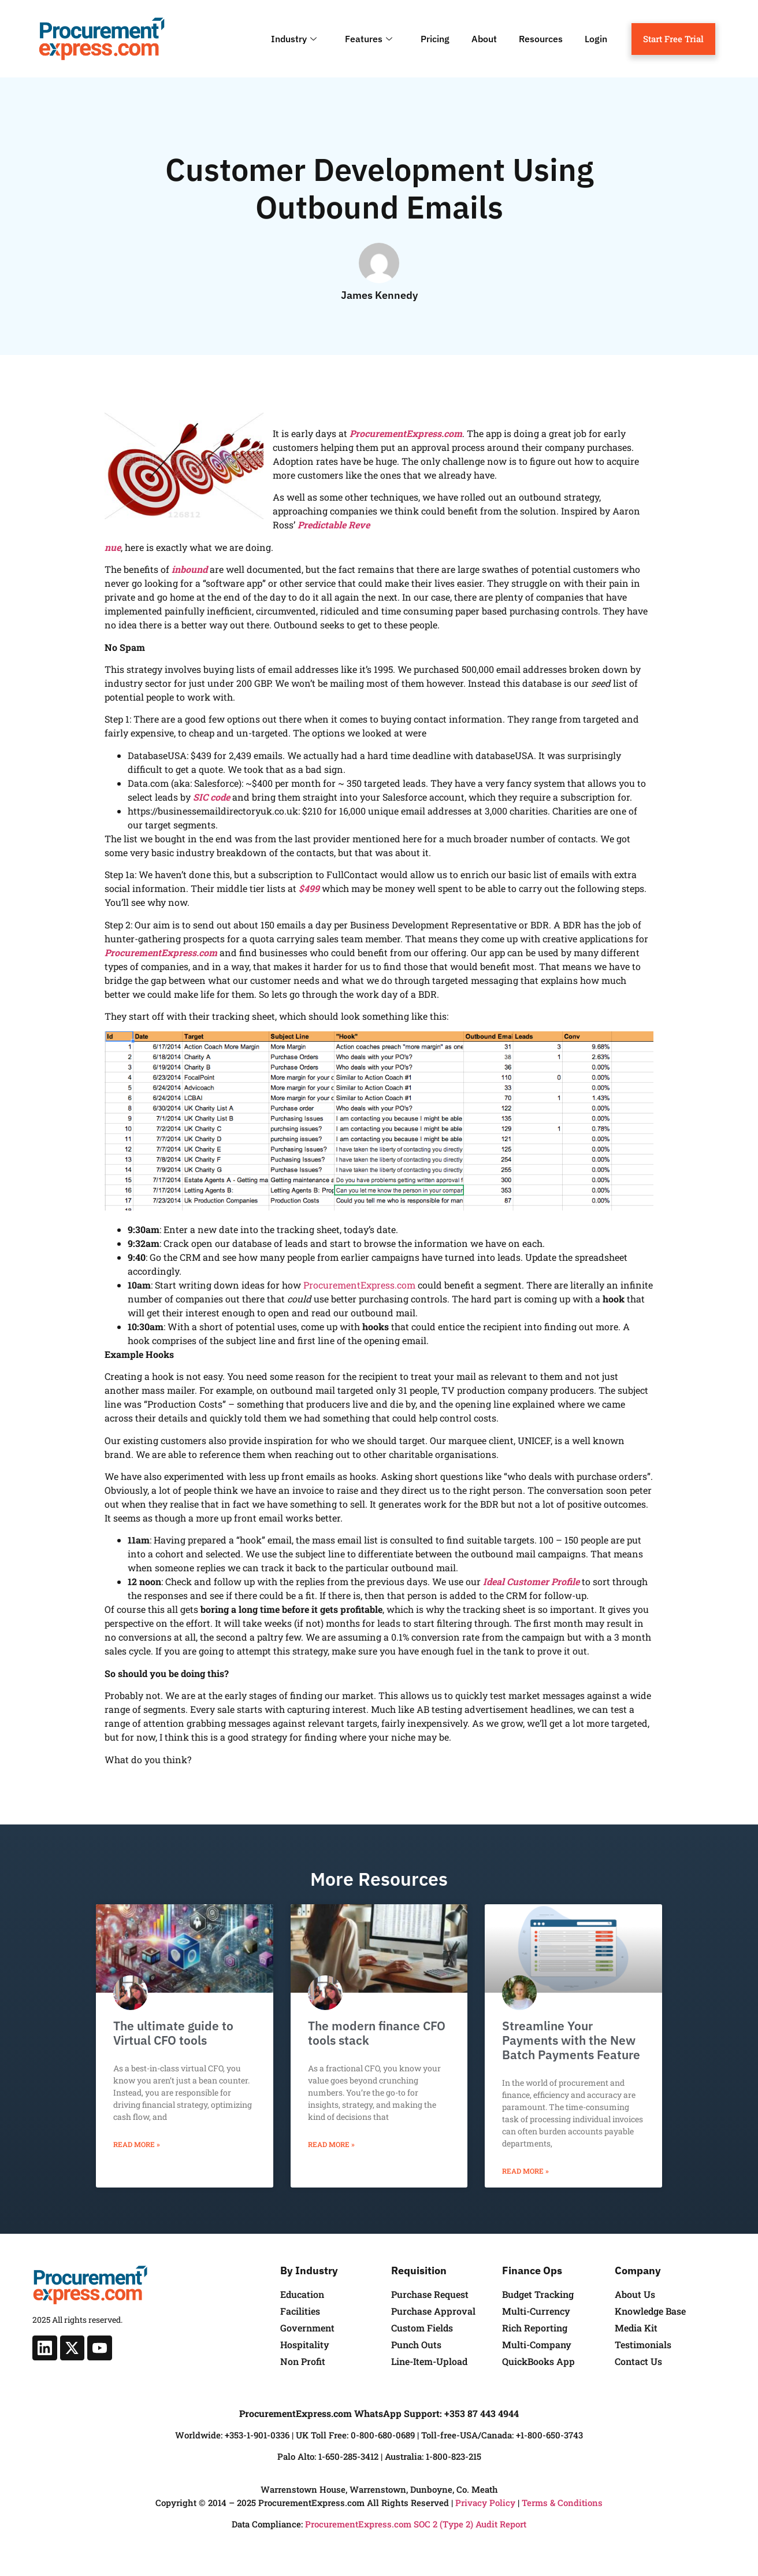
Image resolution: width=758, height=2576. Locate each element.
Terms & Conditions (562, 2502)
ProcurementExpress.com (406, 433)
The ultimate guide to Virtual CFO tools (173, 2033)
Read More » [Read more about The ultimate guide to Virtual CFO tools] (136, 2144)
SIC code (211, 797)
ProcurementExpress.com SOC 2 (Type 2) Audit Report (415, 2524)
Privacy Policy (485, 2502)
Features (370, 39)
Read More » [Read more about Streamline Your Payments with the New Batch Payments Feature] (525, 2170)
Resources (541, 39)
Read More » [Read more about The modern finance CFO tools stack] (331, 2144)
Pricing (435, 39)
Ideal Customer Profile (531, 1581)
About (484, 39)
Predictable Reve (334, 525)
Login (596, 39)
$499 (309, 888)
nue (113, 547)
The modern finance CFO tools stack (376, 2033)
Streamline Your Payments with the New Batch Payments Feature (571, 2040)
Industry (295, 39)
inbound (189, 569)
